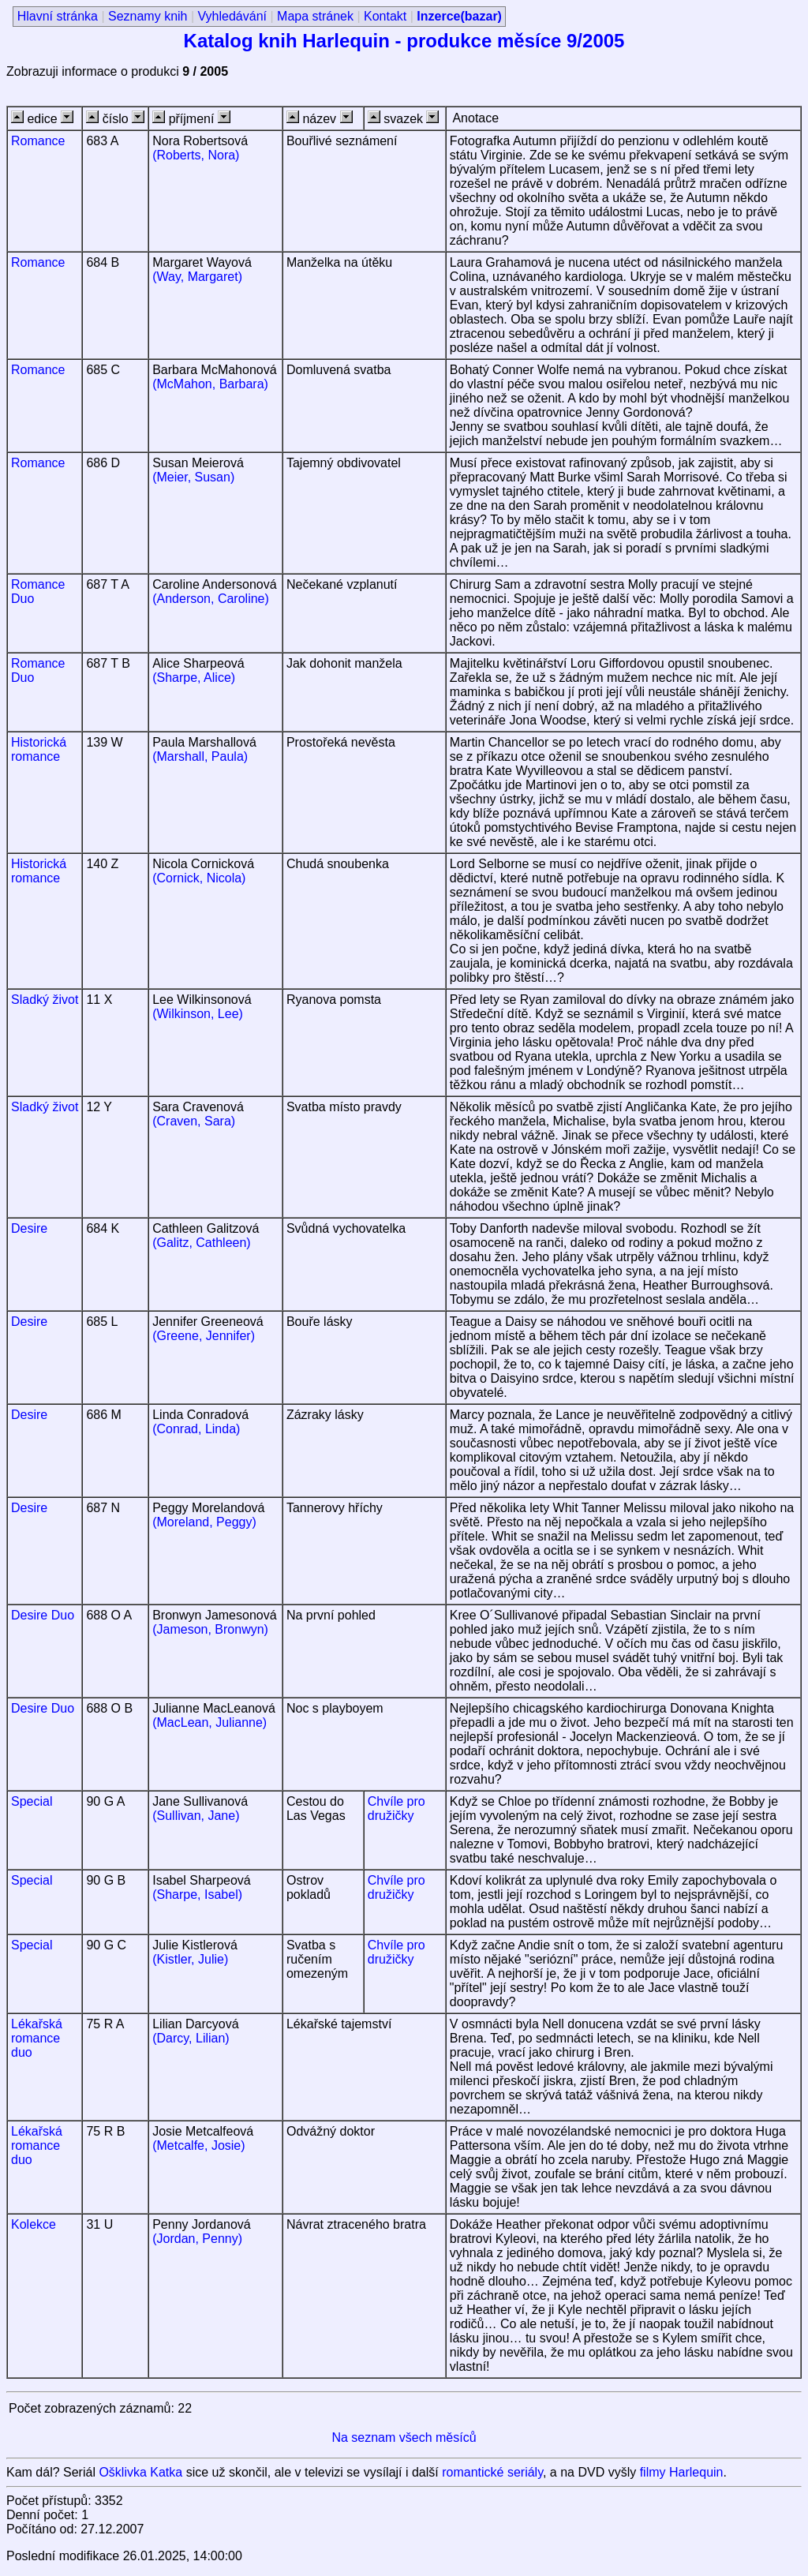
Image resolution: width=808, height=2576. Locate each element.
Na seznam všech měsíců (403, 2437)
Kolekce (33, 2224)
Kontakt (385, 16)
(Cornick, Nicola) (198, 878)
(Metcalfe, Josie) (198, 2145)
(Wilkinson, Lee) (197, 1013)
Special (31, 1801)
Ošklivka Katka (140, 2472)
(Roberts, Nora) (195, 155)
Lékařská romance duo (36, 2038)
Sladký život (44, 999)
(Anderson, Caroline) (210, 598)
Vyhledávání (232, 16)
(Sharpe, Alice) (193, 677)
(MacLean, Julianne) (209, 1722)
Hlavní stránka (57, 16)
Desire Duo (42, 1615)
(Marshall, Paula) (200, 756)
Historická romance (38, 749)
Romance (38, 141)
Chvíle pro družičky (396, 1808)
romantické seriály (492, 2472)
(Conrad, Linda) (196, 1429)
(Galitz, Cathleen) (201, 1242)
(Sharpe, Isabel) (197, 1894)
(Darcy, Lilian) (191, 2038)
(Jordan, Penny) (197, 2238)
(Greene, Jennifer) (203, 1335)
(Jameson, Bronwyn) (210, 1629)
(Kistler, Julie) (190, 1959)
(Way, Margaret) (197, 276)
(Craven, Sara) (193, 1121)
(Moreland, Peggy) (204, 1522)
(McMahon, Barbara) (210, 384)
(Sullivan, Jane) (195, 1815)
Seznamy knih (148, 16)
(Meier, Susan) (193, 477)
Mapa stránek (315, 16)
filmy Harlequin (682, 2472)
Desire (29, 1228)
